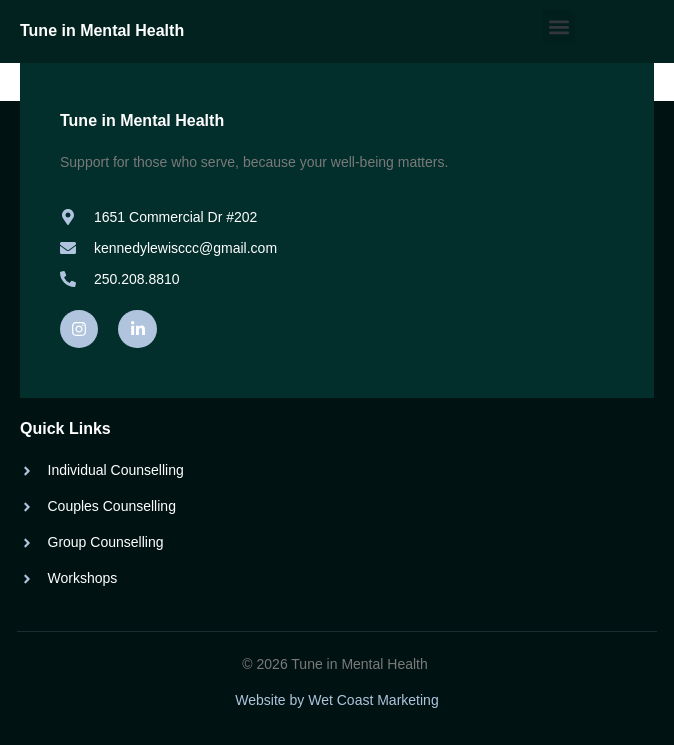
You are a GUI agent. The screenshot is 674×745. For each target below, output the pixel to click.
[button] (558, 26)
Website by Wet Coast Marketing (336, 700)
